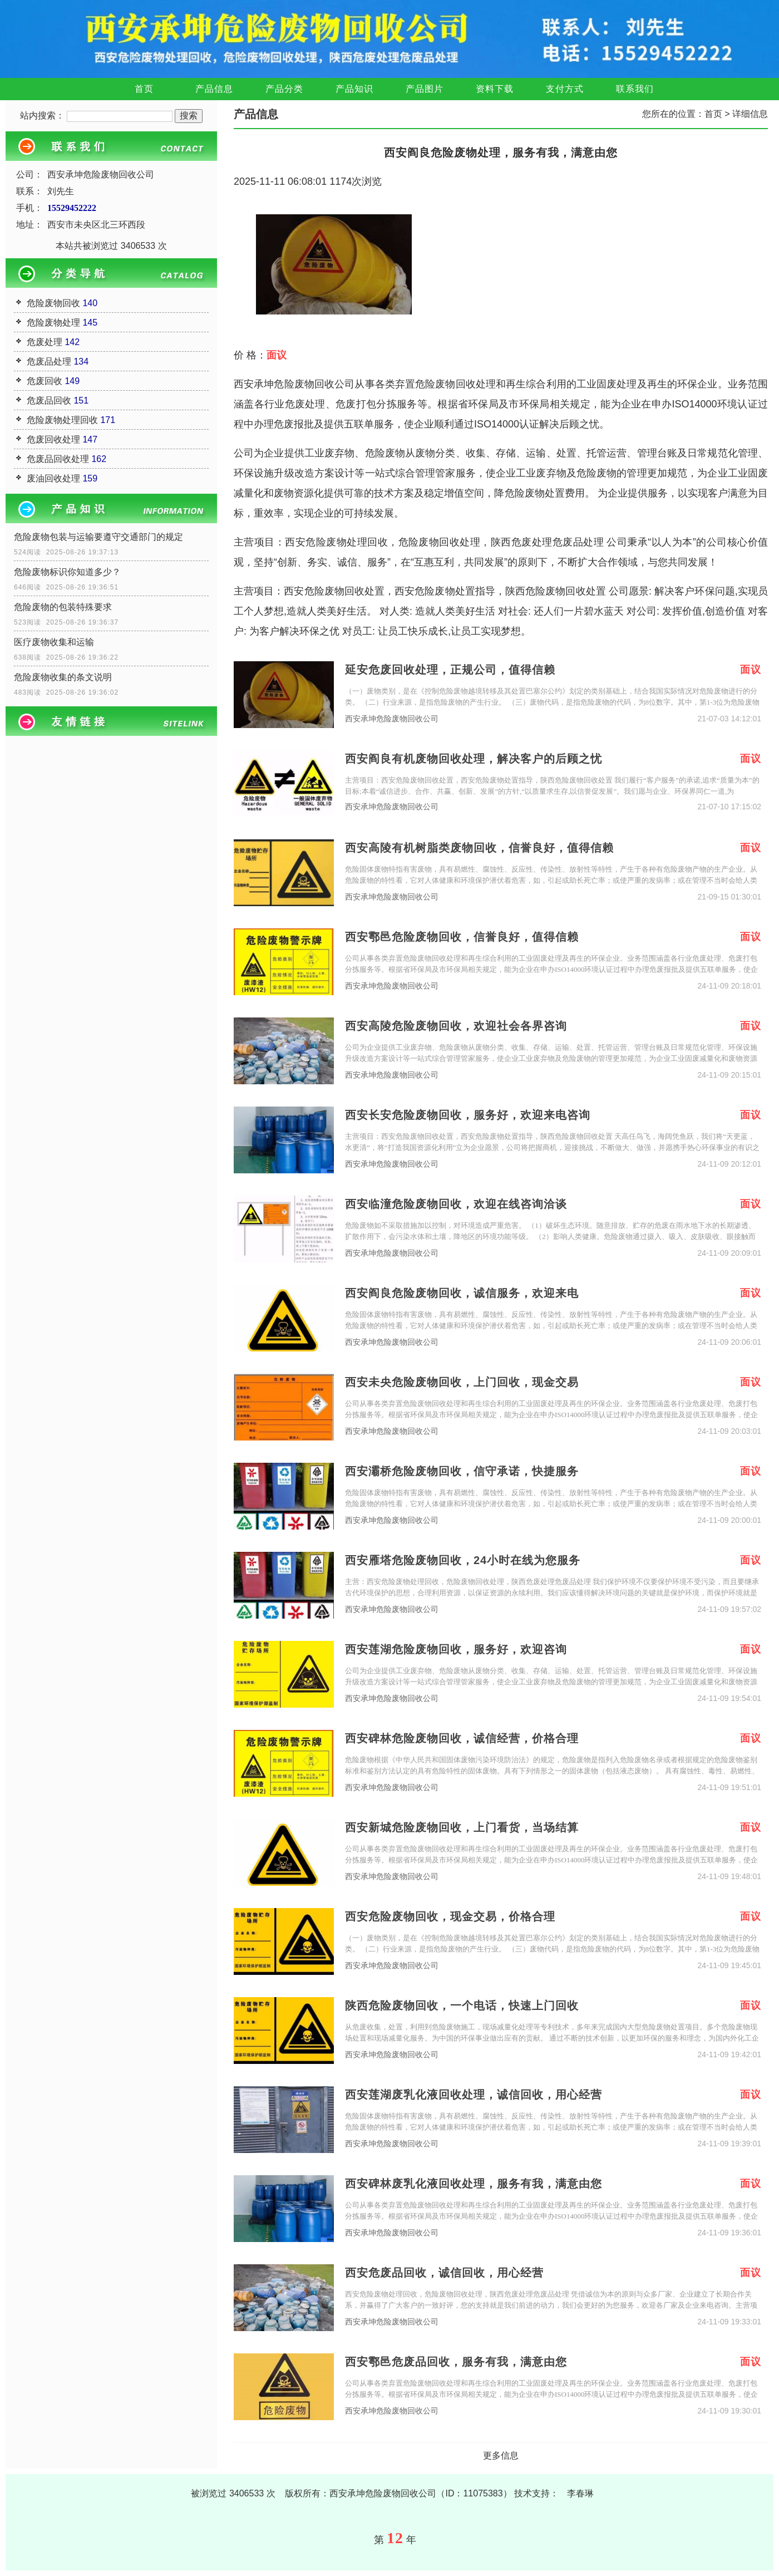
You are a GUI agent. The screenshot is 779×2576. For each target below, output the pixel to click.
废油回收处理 (53, 478)
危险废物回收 (53, 303)
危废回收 (44, 381)
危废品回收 (49, 400)
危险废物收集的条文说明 (63, 677)
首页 (144, 89)
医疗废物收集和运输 (54, 642)
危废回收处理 (53, 439)
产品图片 (424, 89)
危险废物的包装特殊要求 (63, 607)
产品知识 (354, 89)
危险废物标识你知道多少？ (67, 572)
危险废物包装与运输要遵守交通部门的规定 (98, 537)
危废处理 (44, 342)
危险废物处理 (53, 322)
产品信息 (214, 89)
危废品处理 (49, 361)
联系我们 (635, 89)
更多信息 (501, 2455)
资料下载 (495, 89)
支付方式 (565, 89)
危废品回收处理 (58, 459)
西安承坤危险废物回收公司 (391, 719)
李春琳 (580, 2493)
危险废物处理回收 (62, 420)
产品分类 (284, 89)
